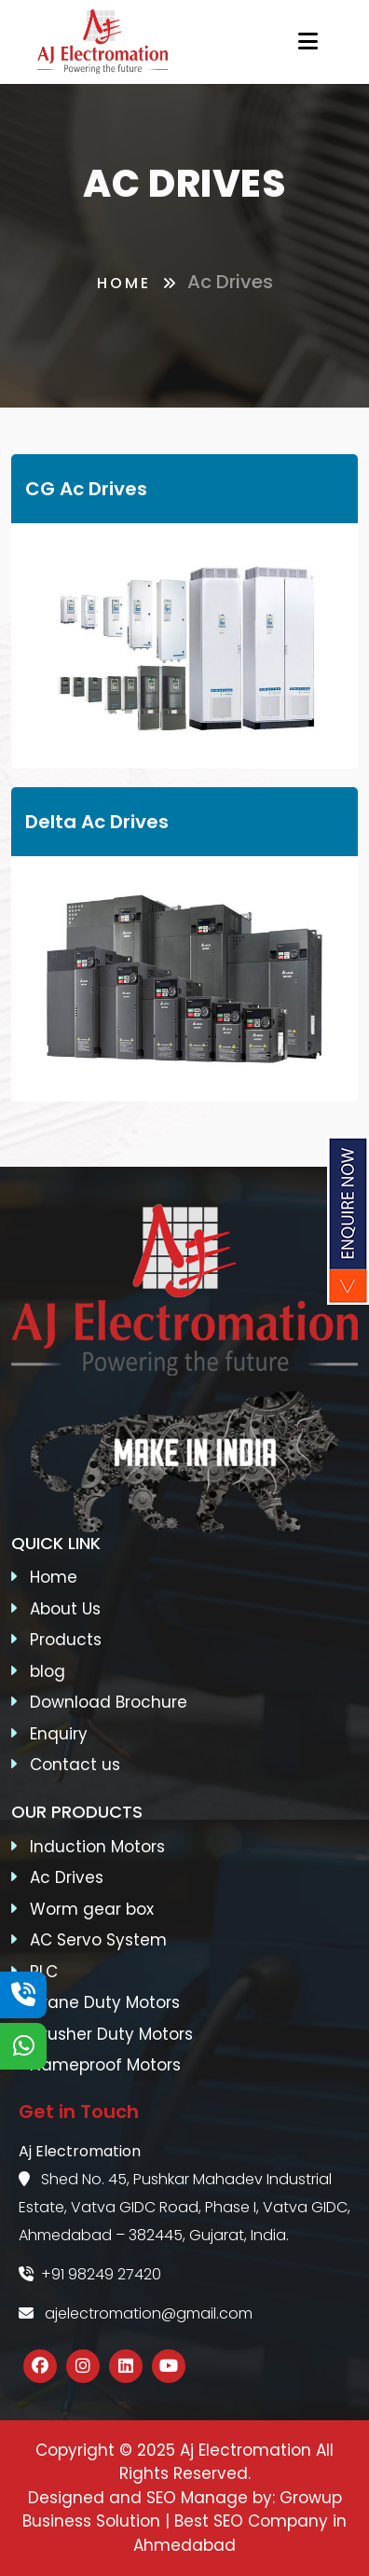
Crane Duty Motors (105, 2002)
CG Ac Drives (86, 489)
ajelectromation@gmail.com (136, 2313)
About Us (65, 1609)
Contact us (75, 1764)
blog (47, 1671)
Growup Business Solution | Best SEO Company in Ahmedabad (184, 2521)
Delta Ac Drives (97, 821)
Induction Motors (97, 1846)
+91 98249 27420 (90, 2274)
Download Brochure (108, 1702)
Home (124, 283)
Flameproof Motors (105, 2065)
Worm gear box (92, 1909)
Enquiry (59, 1734)
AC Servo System (98, 1940)
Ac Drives (66, 1877)
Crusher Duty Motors (111, 2034)
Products (66, 1639)
